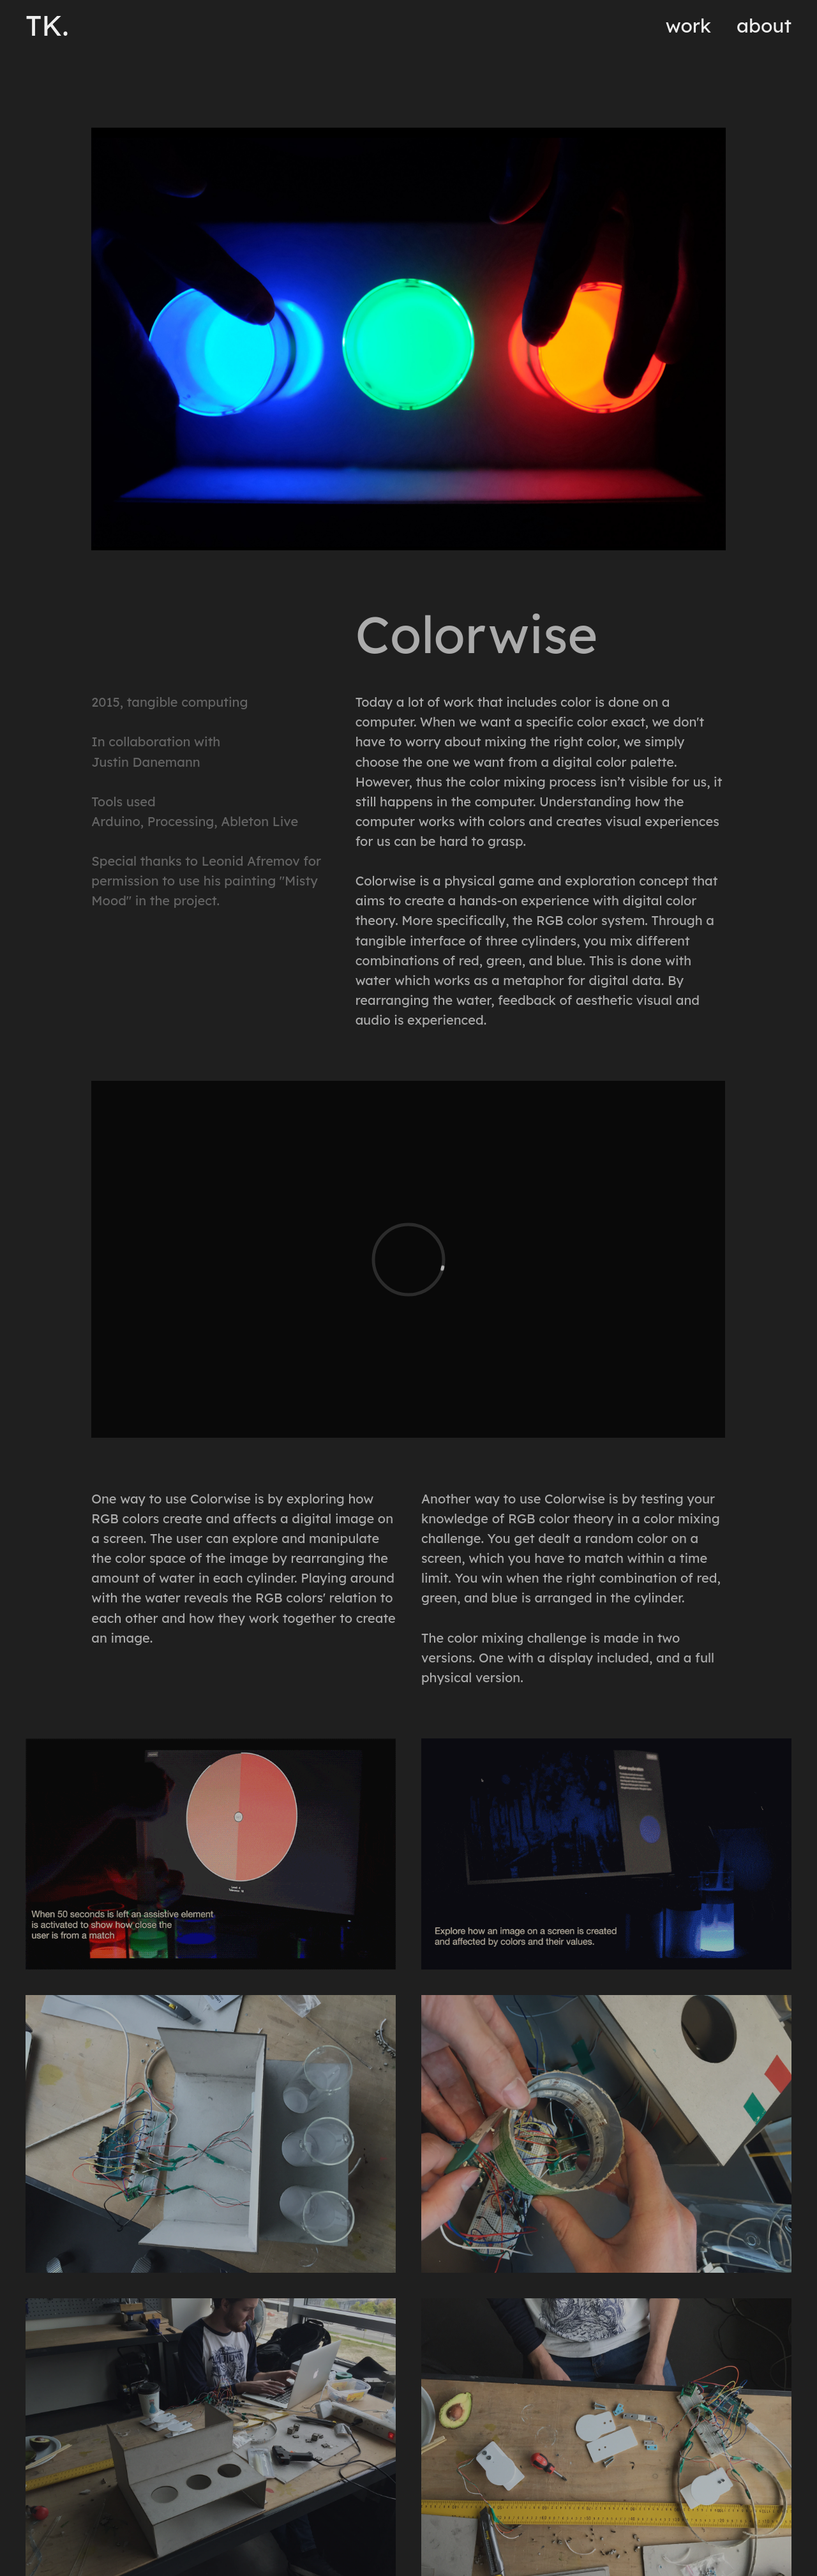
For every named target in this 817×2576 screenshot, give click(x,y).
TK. (47, 25)
